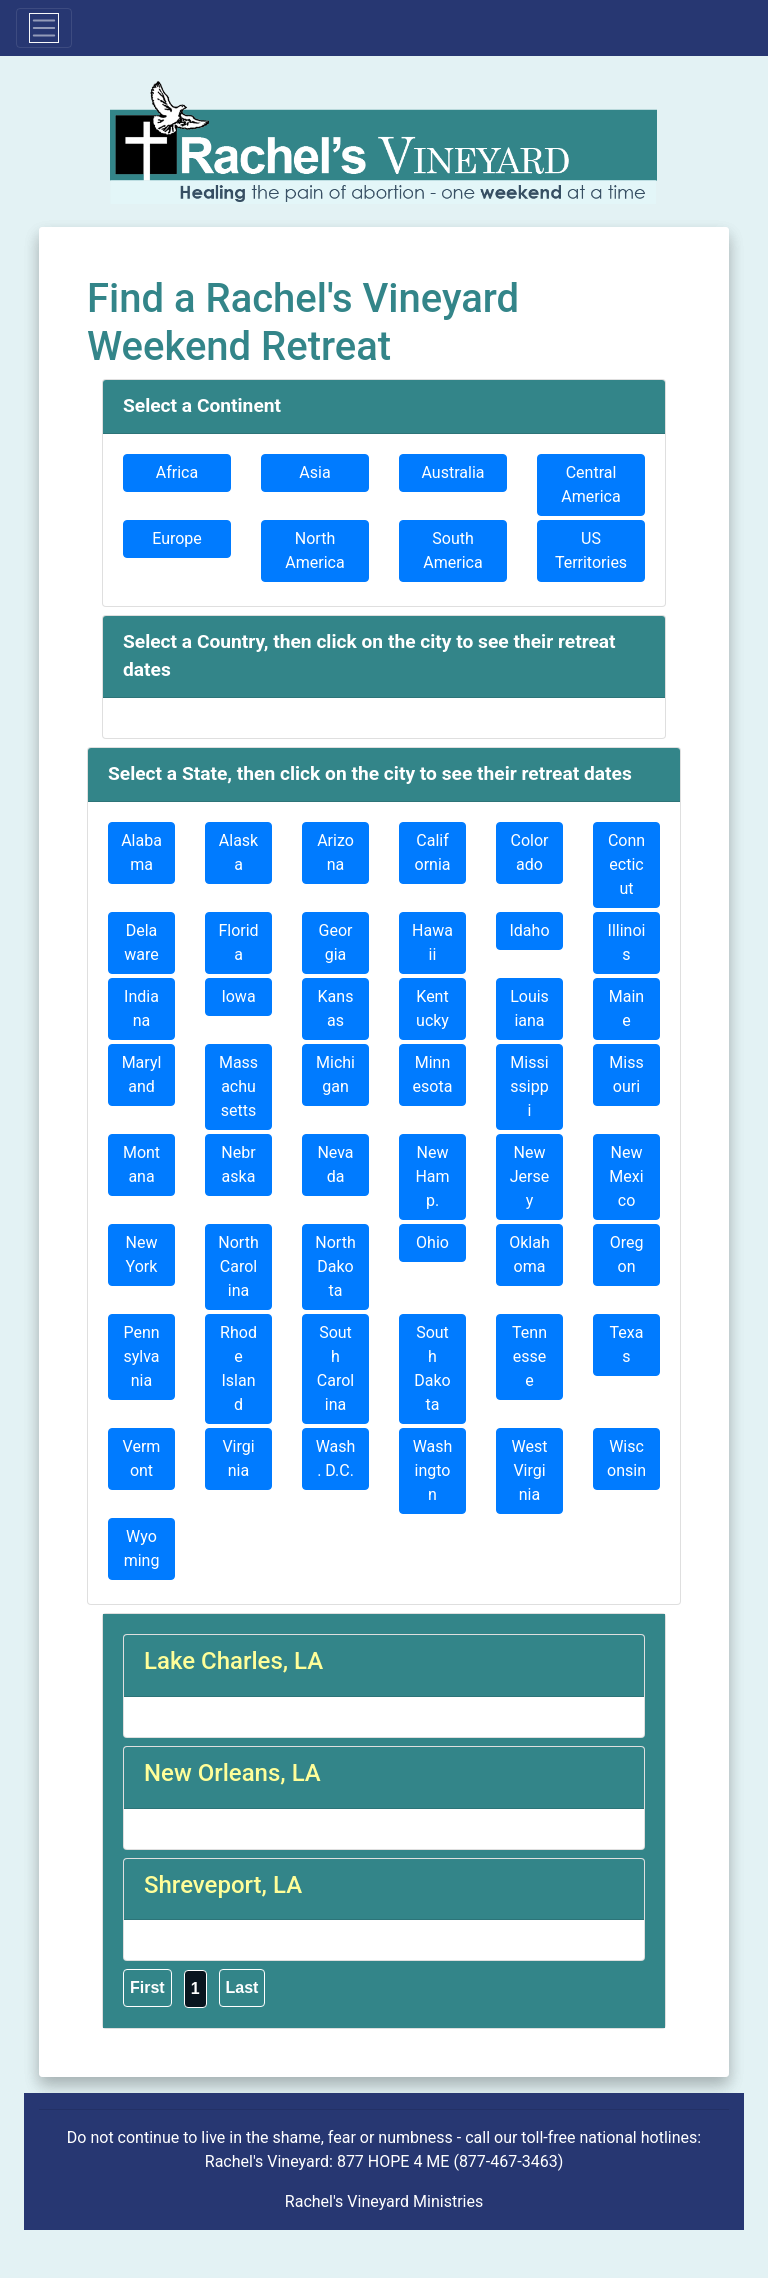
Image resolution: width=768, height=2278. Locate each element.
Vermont (142, 1458)
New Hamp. (432, 1176)
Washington (433, 1470)
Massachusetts (238, 1086)
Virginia (238, 1458)
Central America (590, 484)
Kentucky (432, 1008)
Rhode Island (238, 1368)
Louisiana (529, 1008)
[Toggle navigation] (44, 28)
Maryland (142, 1074)
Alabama (141, 852)
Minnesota (433, 1074)
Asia (314, 472)
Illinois (627, 942)
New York (142, 1254)
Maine (626, 1008)
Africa (177, 472)
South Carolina (335, 1368)
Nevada (335, 1164)
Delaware (141, 942)
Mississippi (529, 1086)
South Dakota (432, 1368)
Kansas (336, 1008)
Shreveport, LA (223, 1885)
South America (452, 550)
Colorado (530, 852)
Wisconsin (626, 1458)
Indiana (141, 1008)
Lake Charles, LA (233, 1661)
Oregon (627, 1254)
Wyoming (142, 1548)
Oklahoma (529, 1254)
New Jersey (529, 1176)
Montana (141, 1164)
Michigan (335, 1074)
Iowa (238, 996)
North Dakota (335, 1266)
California (433, 852)
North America (314, 550)
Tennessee (529, 1356)
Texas (627, 1344)
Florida (238, 942)
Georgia (336, 942)
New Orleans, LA (232, 1773)
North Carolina (238, 1266)
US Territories (591, 550)
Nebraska (238, 1164)
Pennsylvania (141, 1356)
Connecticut (626, 864)
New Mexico (626, 1176)
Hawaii (432, 942)
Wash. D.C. (336, 1458)
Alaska (238, 852)
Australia (453, 472)
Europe (177, 538)
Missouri (626, 1074)
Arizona (335, 852)
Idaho (529, 930)
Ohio (432, 1242)
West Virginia (530, 1470)
